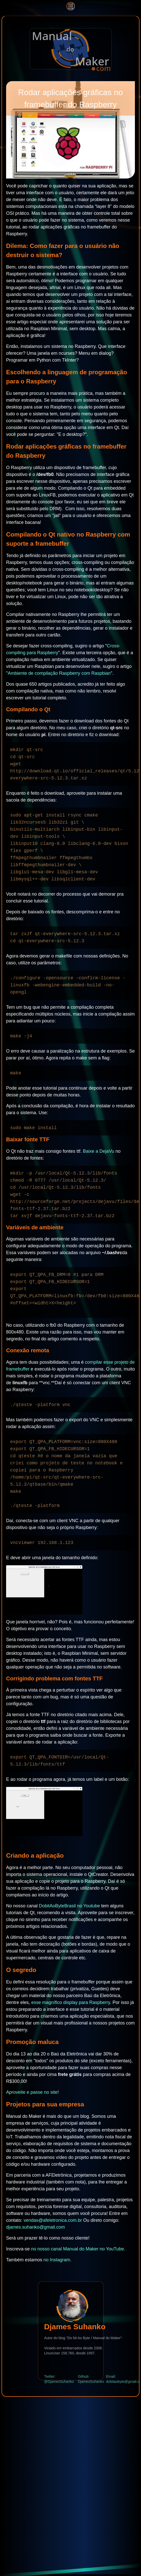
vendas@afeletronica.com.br (53, 2220)
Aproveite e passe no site (31, 2092)
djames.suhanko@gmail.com (35, 2227)
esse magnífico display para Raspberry (70, 2002)
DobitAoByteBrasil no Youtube (69, 1905)
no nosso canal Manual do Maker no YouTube (77, 2248)
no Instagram (56, 2259)
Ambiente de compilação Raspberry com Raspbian (59, 673)
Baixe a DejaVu (98, 1151)
